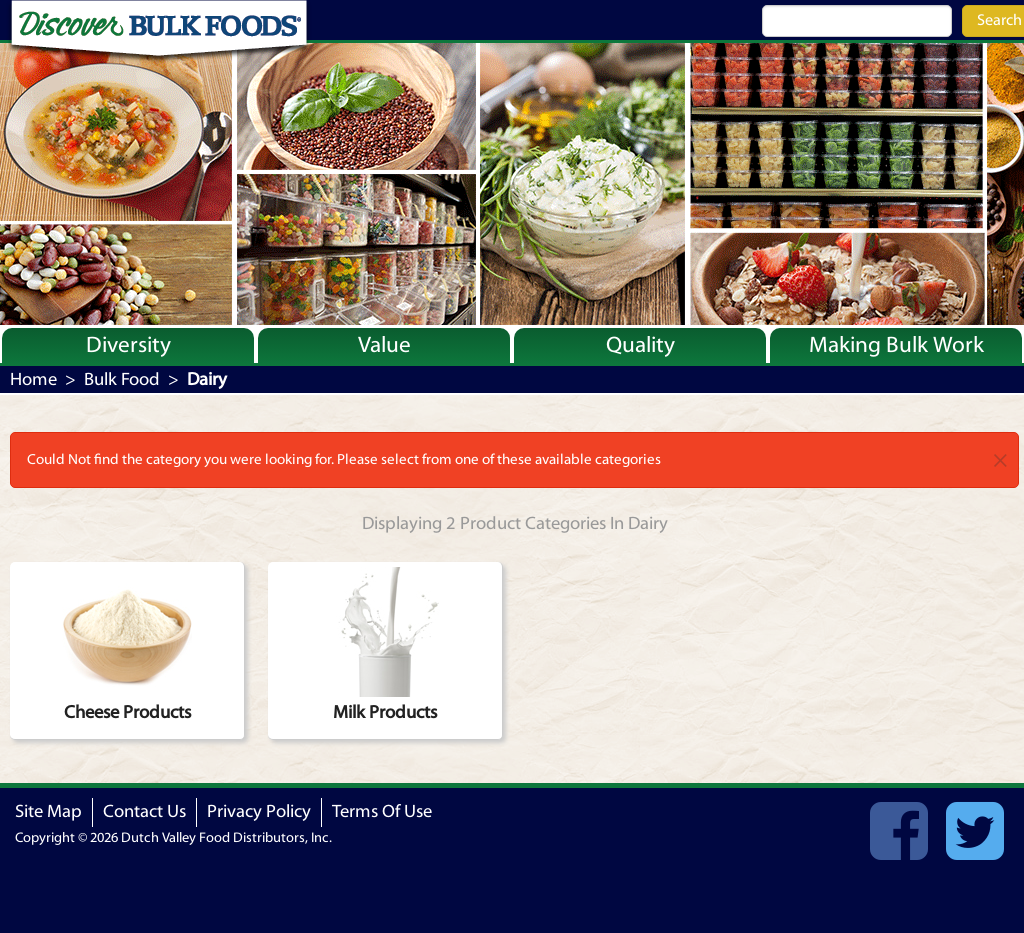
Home (33, 379)
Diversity (128, 345)
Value (384, 345)
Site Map (48, 811)
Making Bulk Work (896, 345)
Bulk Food (122, 379)
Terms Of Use (382, 811)
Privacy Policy (259, 811)
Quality (640, 345)
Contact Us (144, 811)
